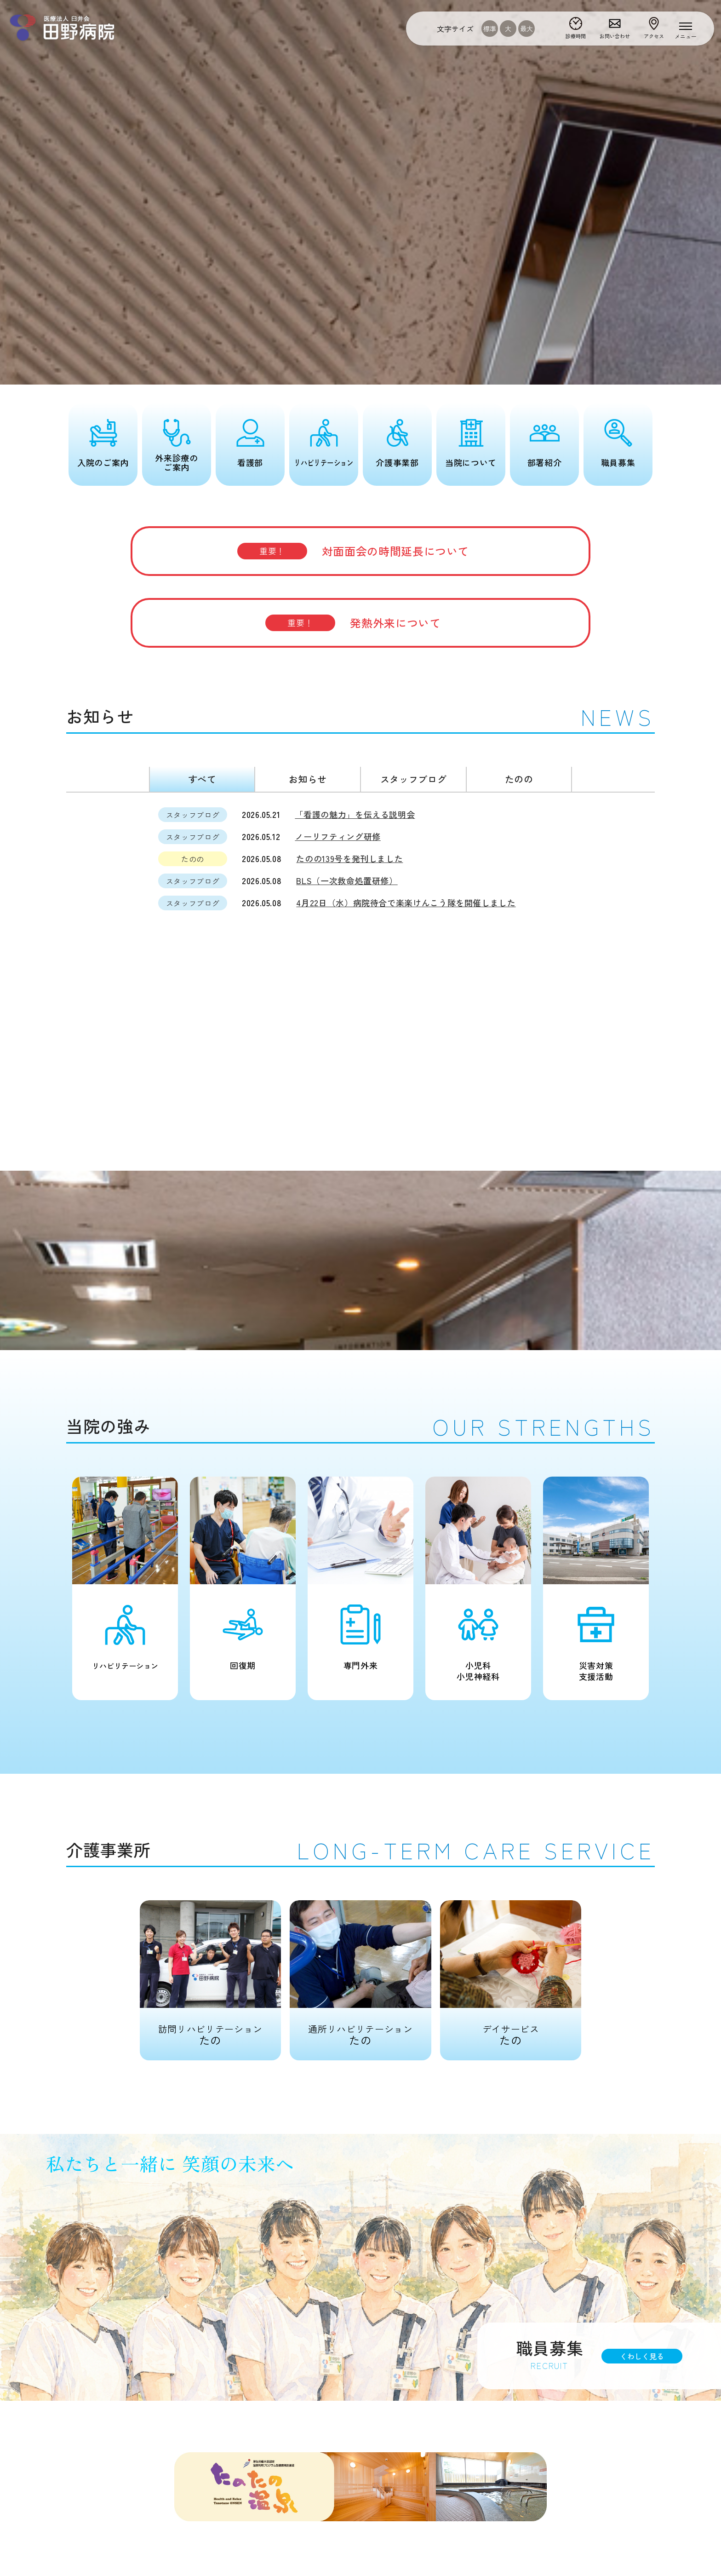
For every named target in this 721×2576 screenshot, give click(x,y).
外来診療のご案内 (176, 462)
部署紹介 (544, 462)
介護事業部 (397, 462)
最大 (526, 28)
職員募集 (618, 462)
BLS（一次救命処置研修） (346, 880)
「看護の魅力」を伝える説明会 (355, 814)
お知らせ (308, 779)
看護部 (250, 462)
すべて (202, 779)
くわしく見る (642, 2356)
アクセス (654, 36)
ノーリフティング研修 (337, 836)
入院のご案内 (103, 462)
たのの (519, 779)
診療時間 (576, 36)
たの (210, 1974)
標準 (489, 28)
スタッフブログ (413, 779)
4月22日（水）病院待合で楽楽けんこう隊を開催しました (405, 902)
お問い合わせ (615, 36)
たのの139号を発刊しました (349, 858)
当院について (471, 462)
